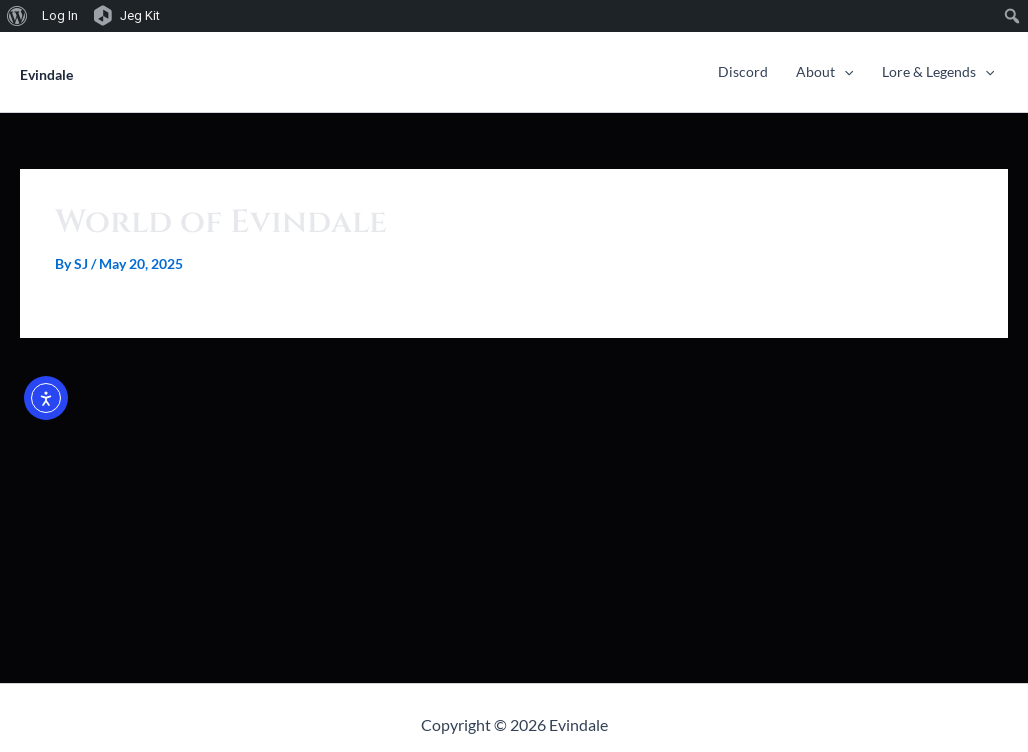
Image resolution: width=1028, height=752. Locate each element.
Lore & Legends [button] (938, 71)
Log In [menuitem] (60, 15)
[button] (844, 71)
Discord (743, 71)
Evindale (46, 74)
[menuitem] (17, 16)
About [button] (824, 71)
